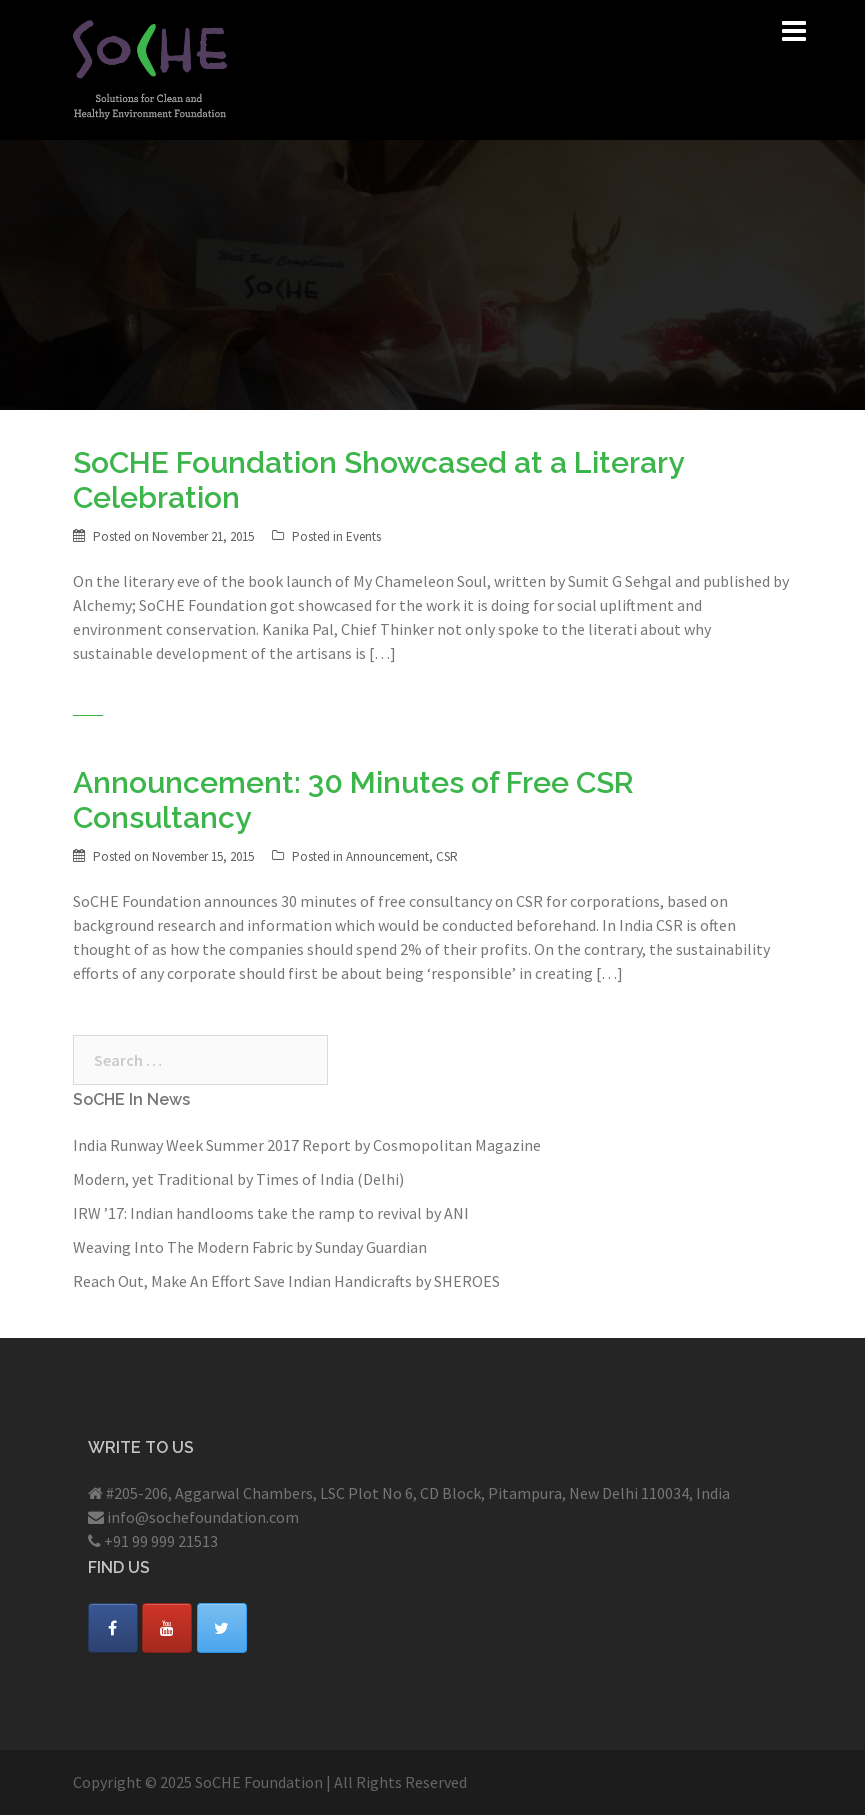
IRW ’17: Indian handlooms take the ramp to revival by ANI (271, 1213)
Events (363, 536)
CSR (447, 856)
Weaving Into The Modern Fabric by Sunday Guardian (250, 1247)
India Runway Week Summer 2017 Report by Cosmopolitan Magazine (307, 1145)
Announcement (387, 856)
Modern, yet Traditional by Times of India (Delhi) (238, 1179)
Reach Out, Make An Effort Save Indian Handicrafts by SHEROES (286, 1281)
